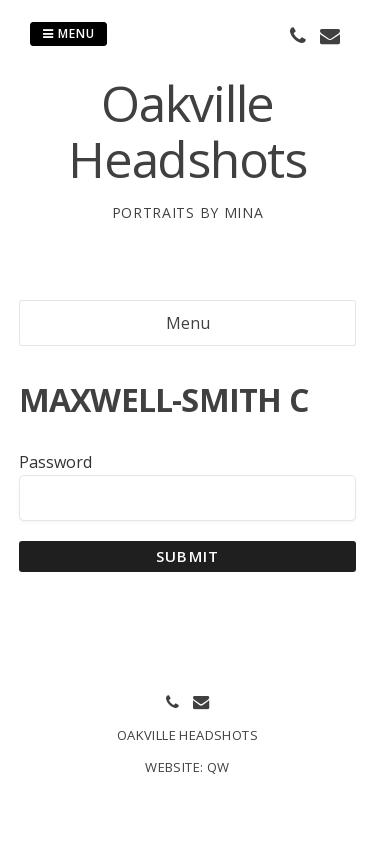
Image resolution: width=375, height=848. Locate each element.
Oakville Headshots (187, 131)
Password (55, 462)
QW (218, 767)
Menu (68, 33)
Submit (187, 556)
